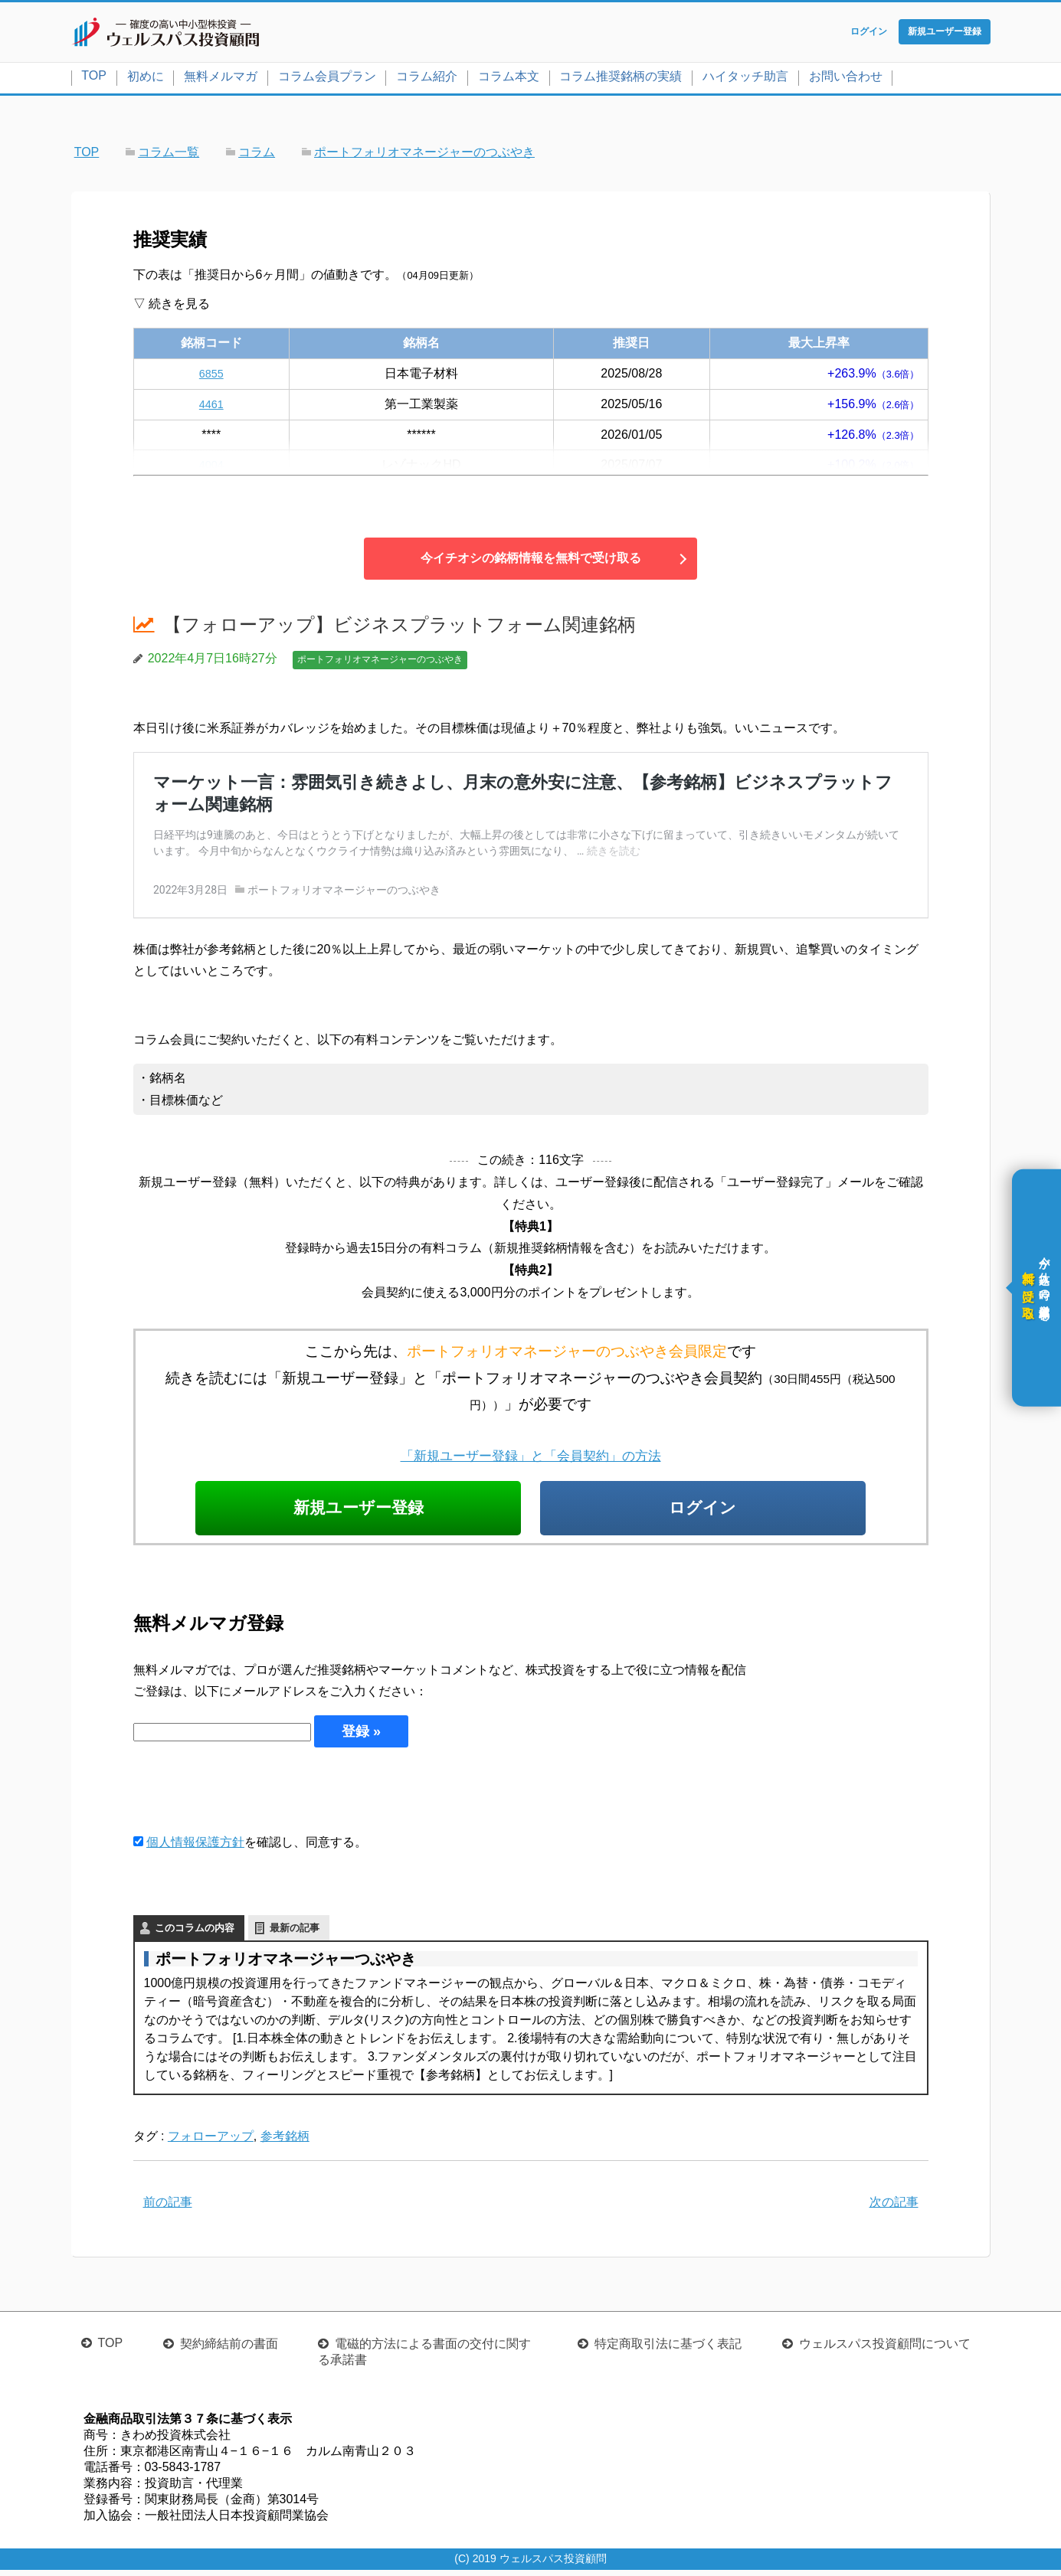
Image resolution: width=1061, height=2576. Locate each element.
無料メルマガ (220, 79)
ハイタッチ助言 (745, 79)
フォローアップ (211, 2142)
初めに (145, 79)
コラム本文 (508, 79)
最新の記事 (294, 1934)
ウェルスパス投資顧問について (885, 2349)
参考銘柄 (284, 2142)
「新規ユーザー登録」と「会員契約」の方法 (530, 1458)
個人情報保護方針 (195, 1848)
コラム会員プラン (327, 79)
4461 (211, 407)
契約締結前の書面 (229, 2349)
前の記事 (167, 2208)
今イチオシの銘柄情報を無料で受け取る (530, 561)
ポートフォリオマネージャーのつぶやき (380, 663)
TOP (93, 78)
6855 (211, 376)
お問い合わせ (846, 79)
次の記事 (894, 2208)
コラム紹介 (426, 79)
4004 (211, 468)
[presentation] (249, 1796)
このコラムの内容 (194, 1934)
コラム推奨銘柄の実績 (620, 79)
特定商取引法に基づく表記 (668, 2349)
